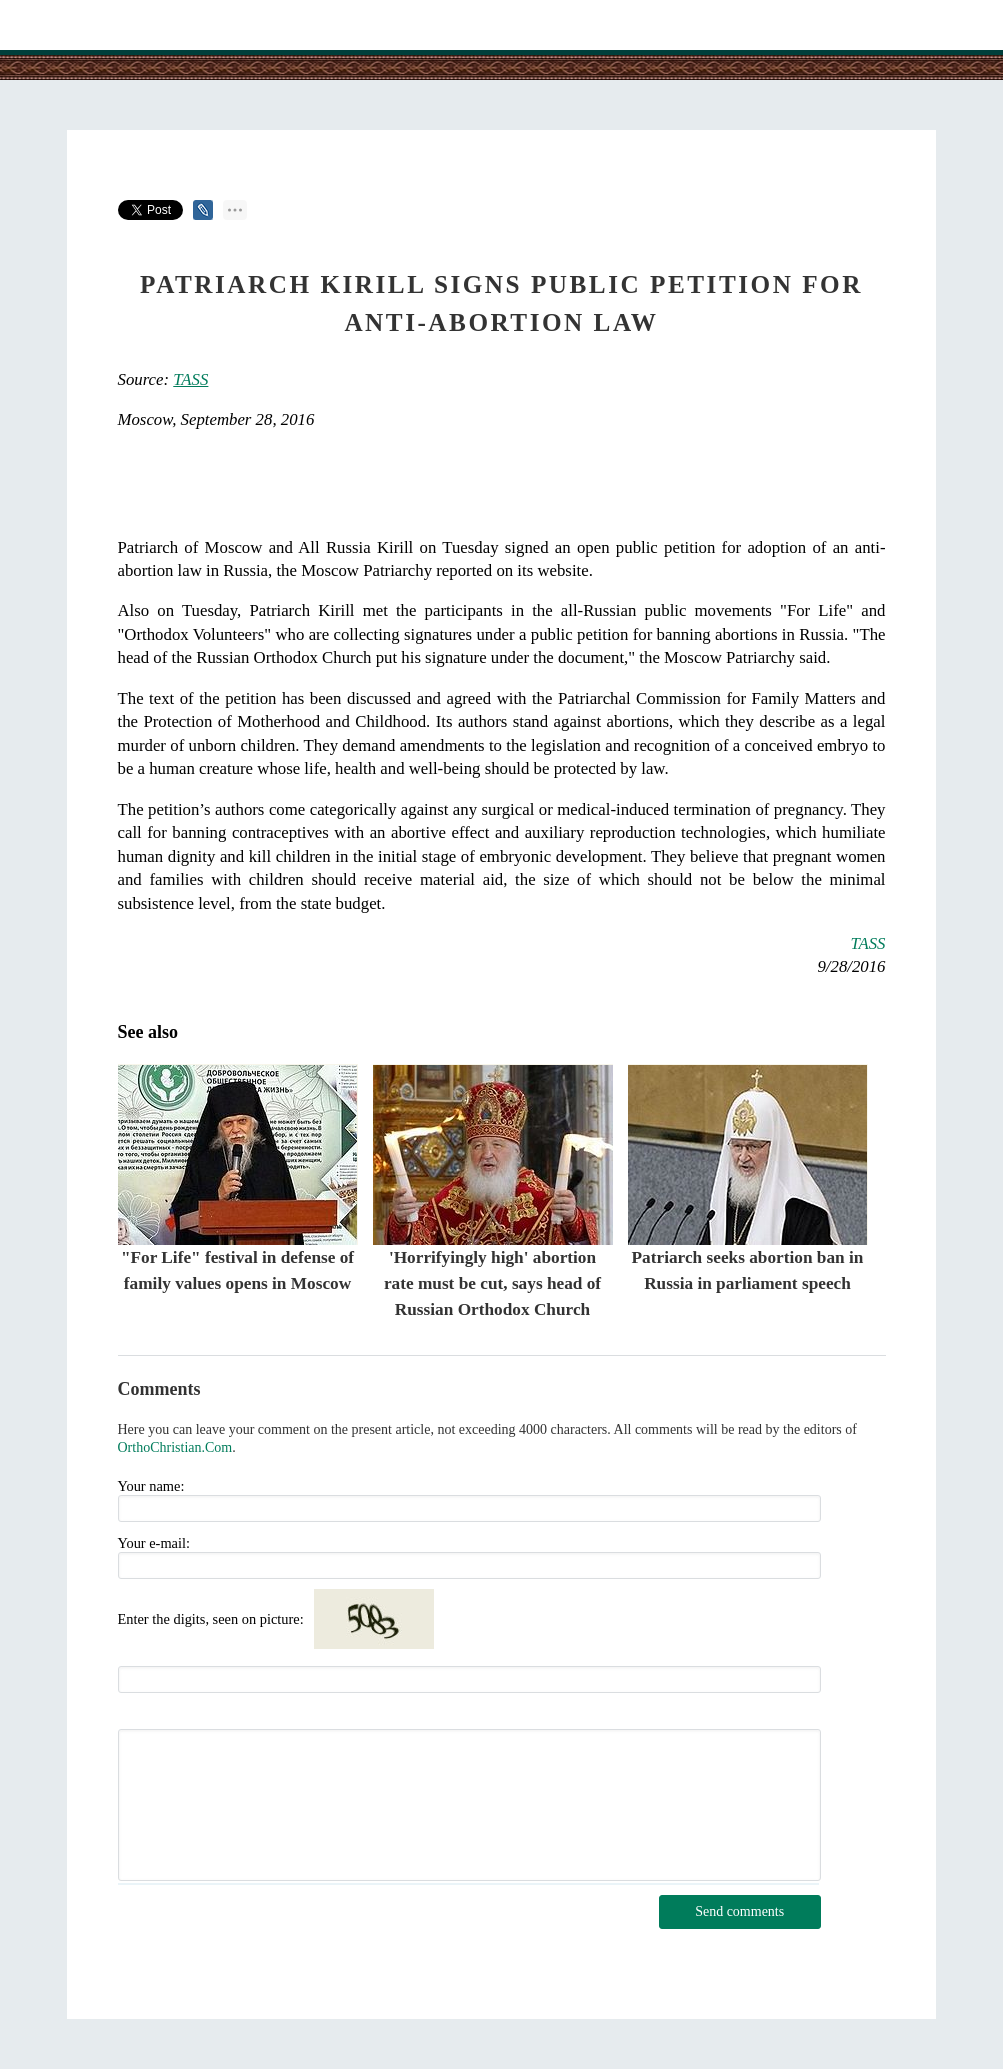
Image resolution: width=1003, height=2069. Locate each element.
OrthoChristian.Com (175, 1447)
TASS (190, 379)
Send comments (739, 1911)
